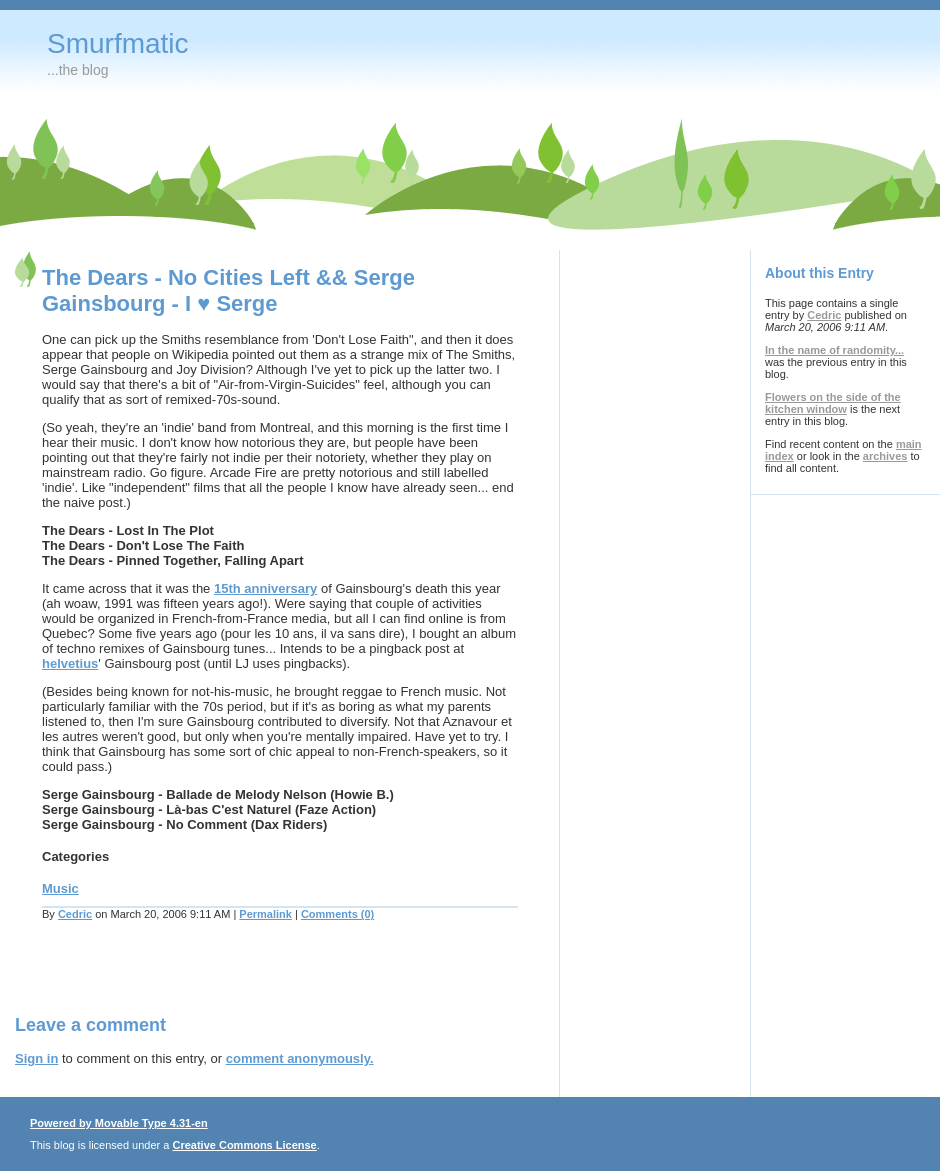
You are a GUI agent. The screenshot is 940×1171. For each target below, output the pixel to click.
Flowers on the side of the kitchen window (833, 403)
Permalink (265, 914)
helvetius (70, 663)
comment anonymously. (300, 1058)
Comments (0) (337, 914)
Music (60, 888)
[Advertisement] (249, 980)
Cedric (75, 914)
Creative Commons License (244, 1145)
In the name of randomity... (834, 350)
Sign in (36, 1058)
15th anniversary (265, 588)
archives (885, 456)
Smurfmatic (118, 43)
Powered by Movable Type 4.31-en (119, 1123)
